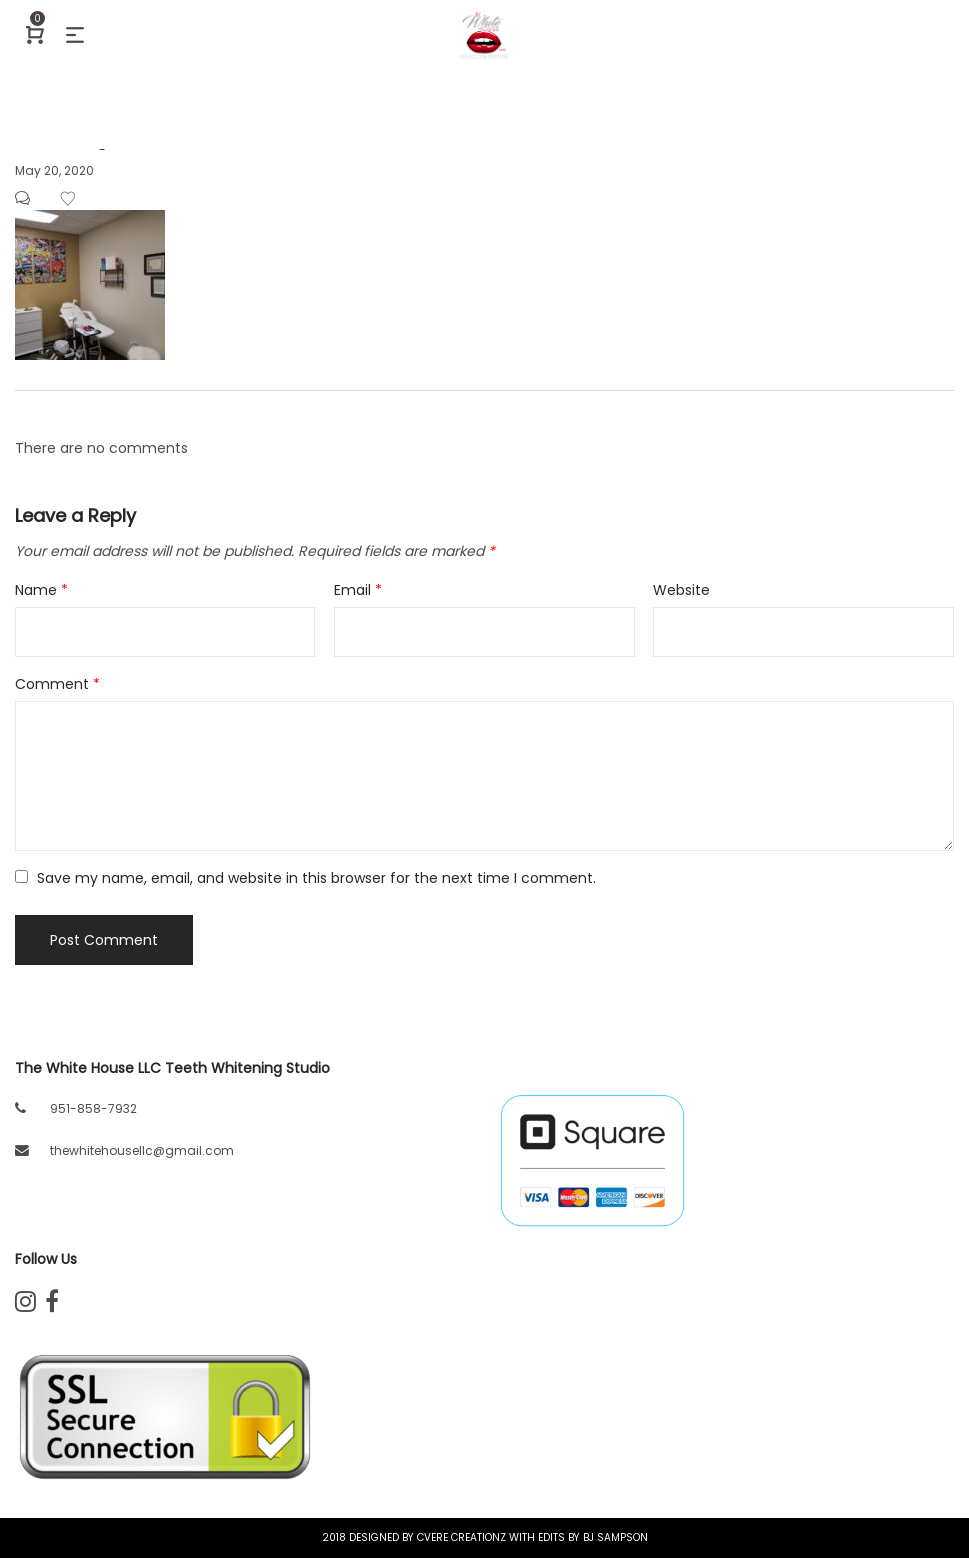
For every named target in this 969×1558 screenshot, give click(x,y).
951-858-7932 (93, 1108)
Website (681, 590)
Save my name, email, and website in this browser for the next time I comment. (316, 878)
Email (358, 590)
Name (41, 590)
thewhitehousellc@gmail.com (142, 1150)
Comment (57, 684)
